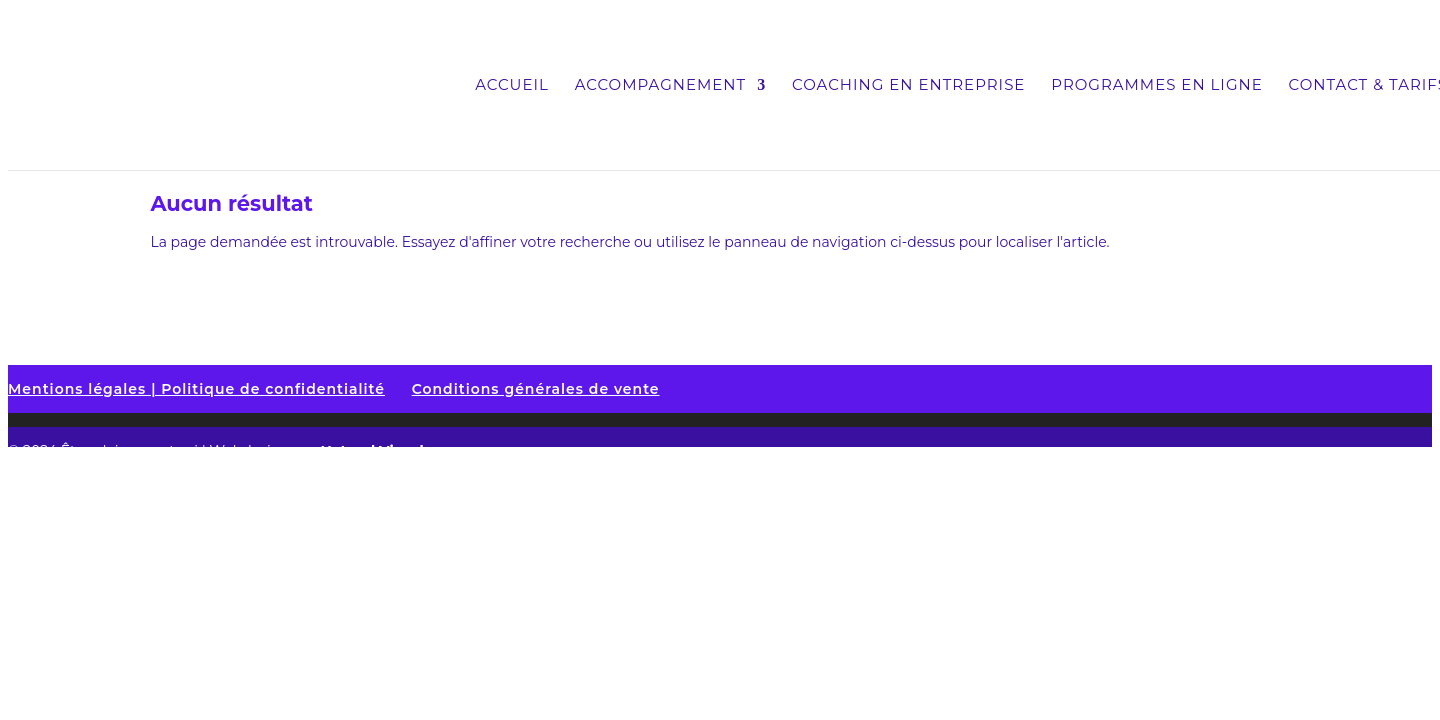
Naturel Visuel (371, 451)
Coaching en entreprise (908, 86)
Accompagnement (660, 86)
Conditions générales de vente (536, 389)
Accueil (512, 86)
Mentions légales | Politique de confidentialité (196, 389)
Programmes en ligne (1156, 86)
